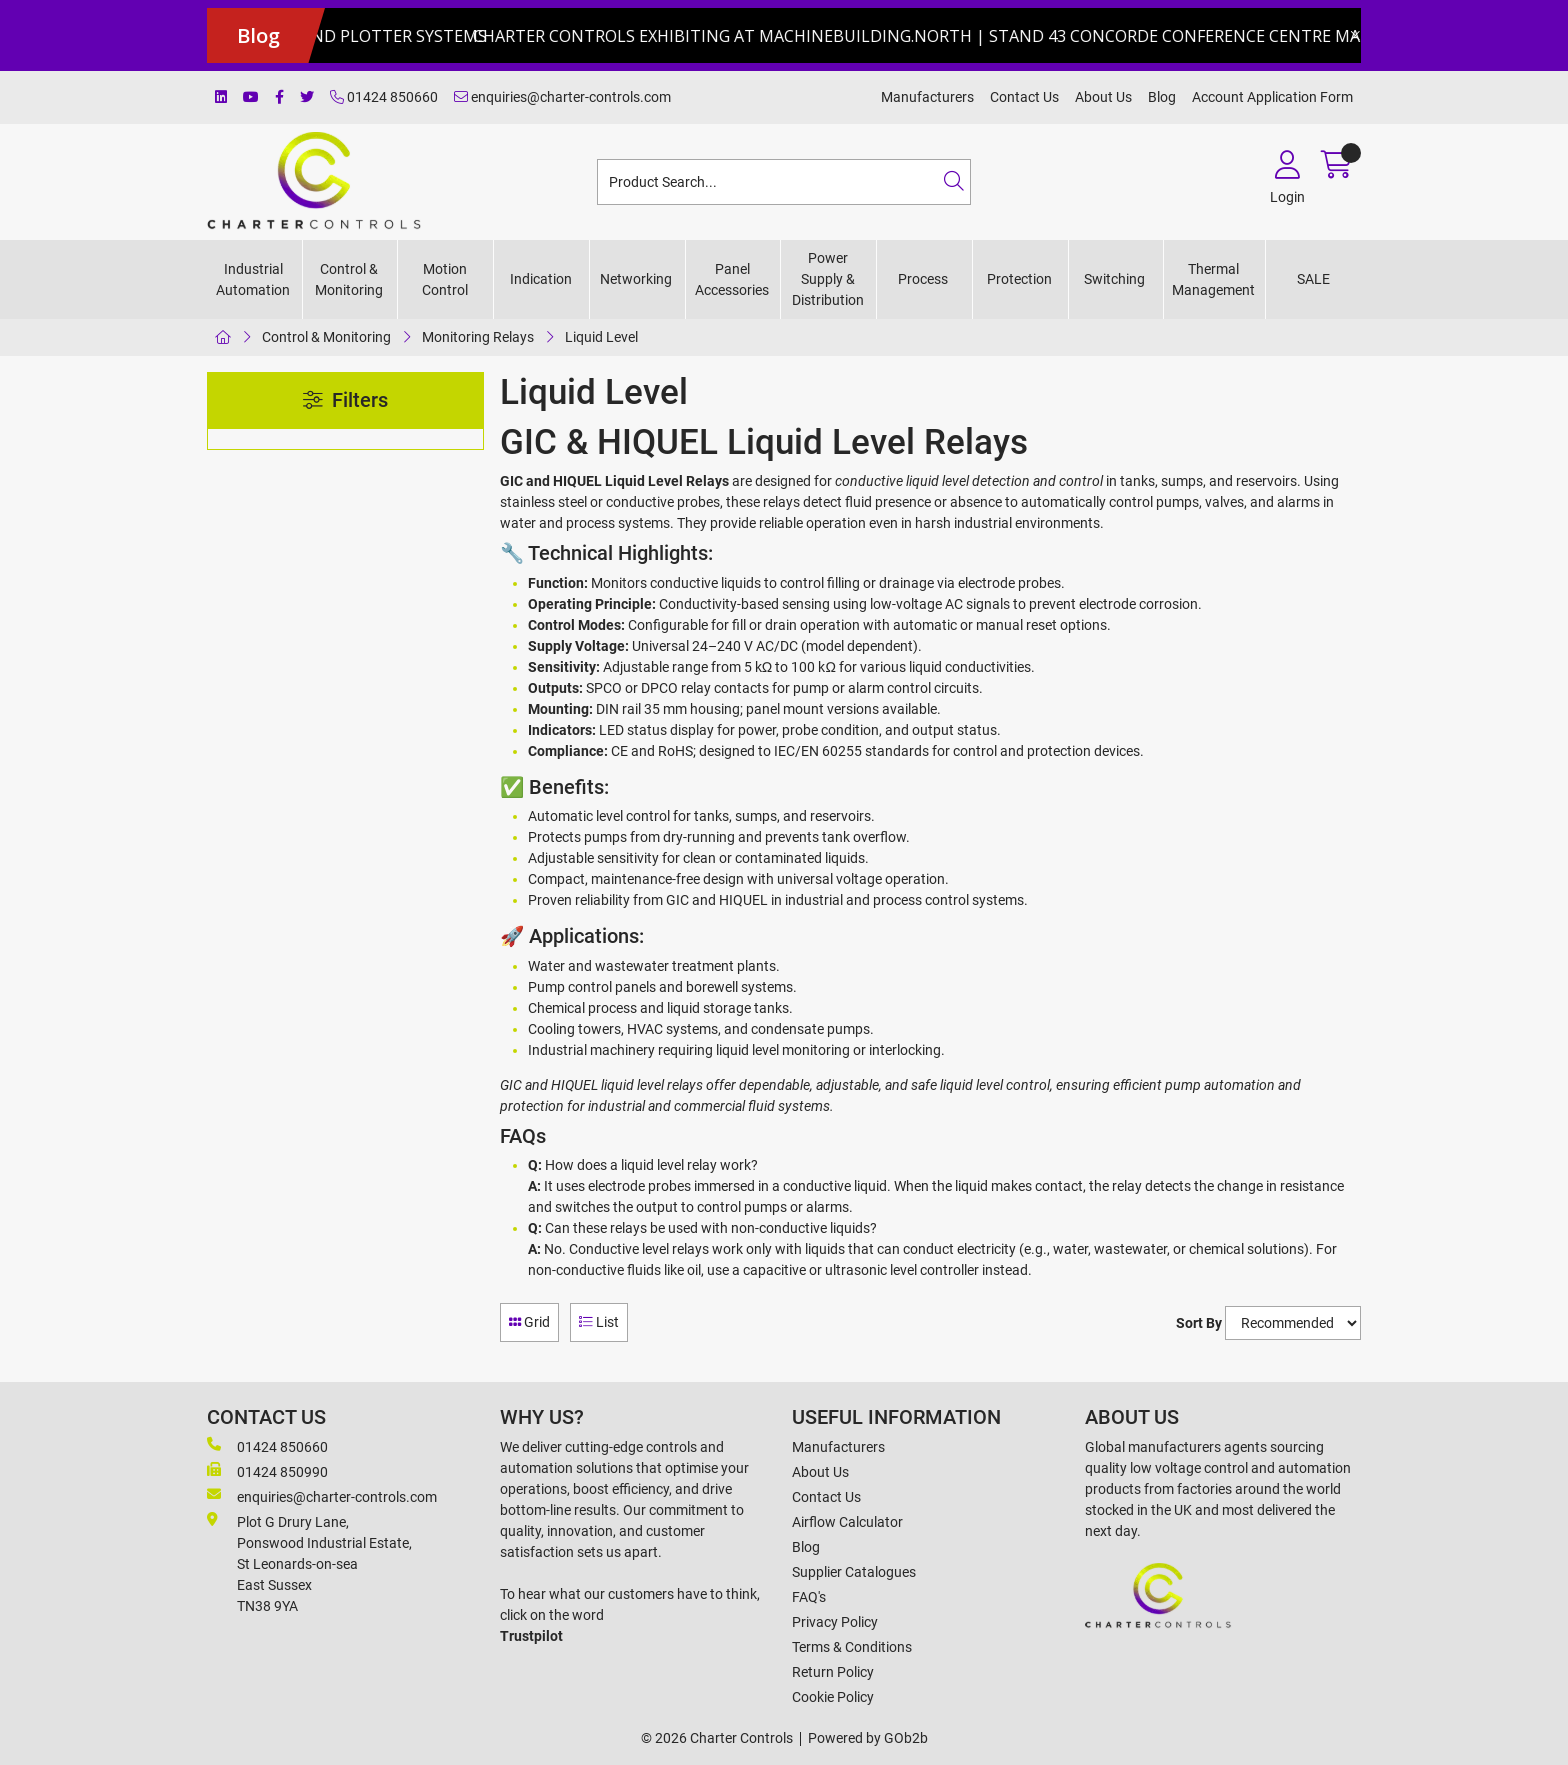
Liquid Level (601, 337)
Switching (1114, 279)
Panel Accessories (732, 279)
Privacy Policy (835, 1622)
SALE (1313, 279)
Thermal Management (1213, 279)
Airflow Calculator (847, 1522)
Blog (1162, 97)
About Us (1103, 97)
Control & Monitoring (349, 279)
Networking (636, 279)
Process (923, 279)
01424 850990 (267, 1471)
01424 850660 (384, 97)
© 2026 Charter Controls (717, 1738)
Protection (1019, 279)
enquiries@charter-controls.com (562, 97)
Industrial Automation (253, 279)
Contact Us (1024, 97)
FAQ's (809, 1597)
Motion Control (445, 279)
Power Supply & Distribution (828, 279)
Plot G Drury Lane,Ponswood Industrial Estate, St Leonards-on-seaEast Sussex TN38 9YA (309, 1563)
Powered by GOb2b (868, 1738)
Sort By (1199, 1323)
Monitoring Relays (478, 337)
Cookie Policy (833, 1697)
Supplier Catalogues (854, 1572)
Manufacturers (927, 97)
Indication (541, 279)
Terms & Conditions (852, 1647)
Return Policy (833, 1672)
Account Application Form (1272, 97)
